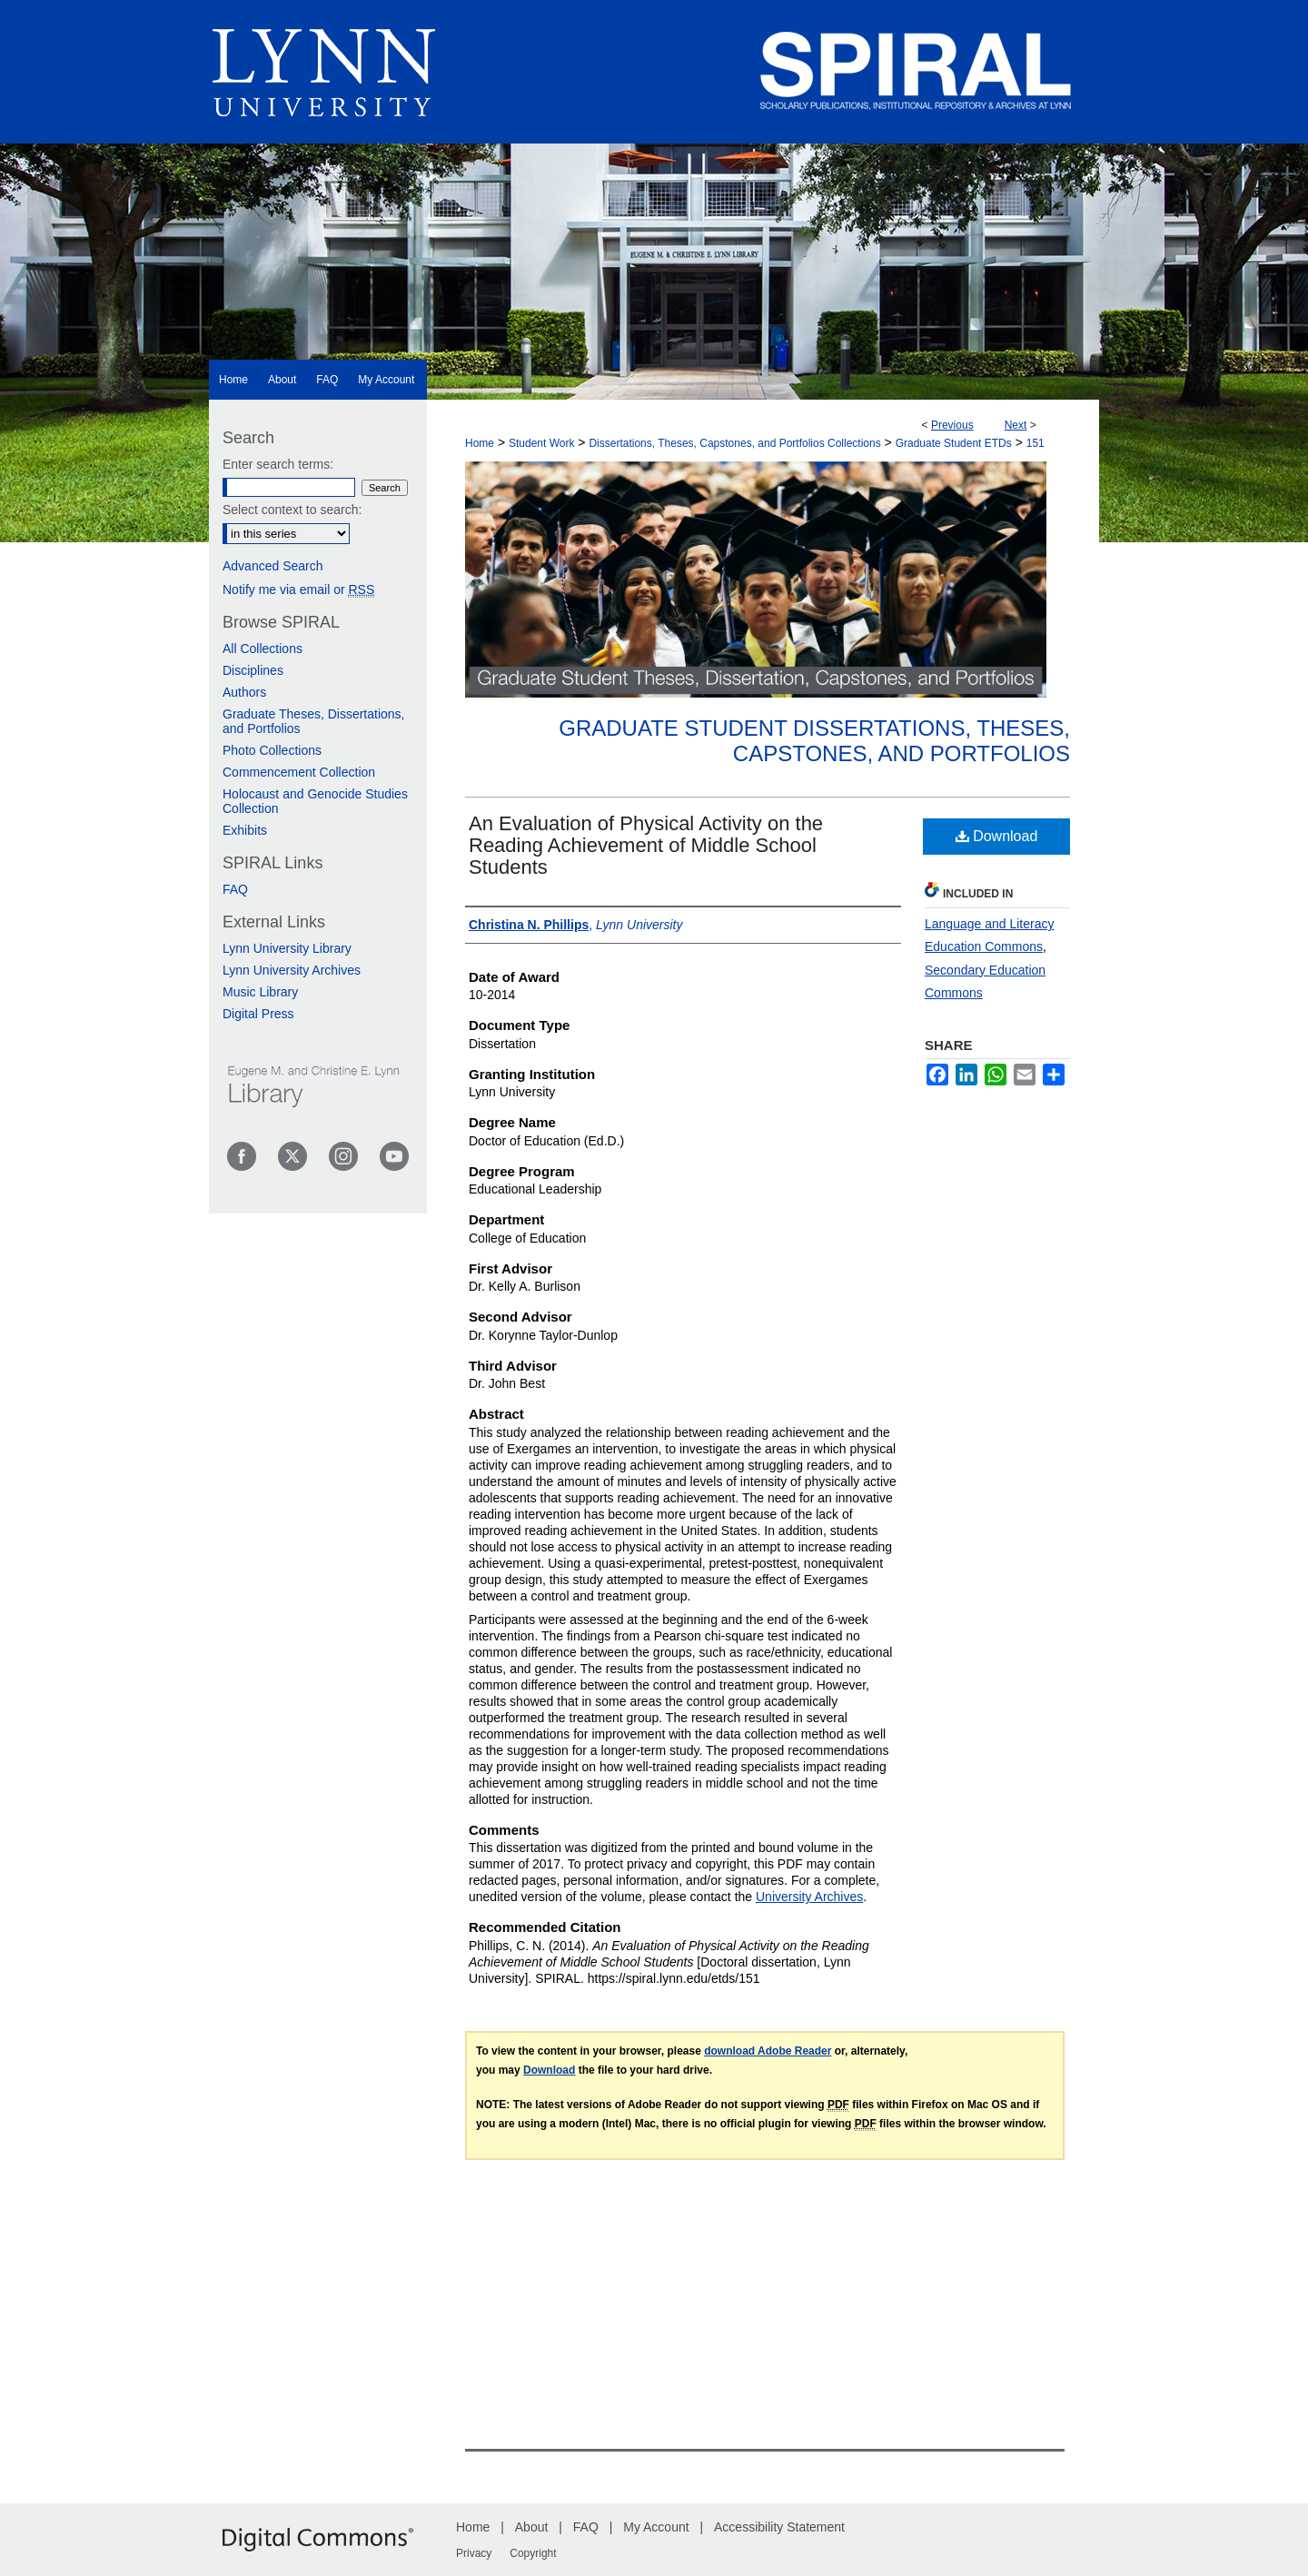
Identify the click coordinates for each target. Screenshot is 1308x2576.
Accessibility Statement (779, 2527)
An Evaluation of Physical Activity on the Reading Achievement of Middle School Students (646, 845)
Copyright (533, 2553)
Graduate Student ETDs (954, 443)
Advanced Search (273, 566)
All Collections (262, 648)
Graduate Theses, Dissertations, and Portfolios (314, 721)
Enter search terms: (278, 464)
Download (997, 836)
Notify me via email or (298, 589)
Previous (952, 425)
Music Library (260, 992)
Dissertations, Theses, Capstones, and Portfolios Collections (734, 443)
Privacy (473, 2553)
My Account (656, 2527)
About (532, 2527)
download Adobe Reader (767, 2051)
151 (1035, 443)
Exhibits (245, 830)
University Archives (809, 1896)
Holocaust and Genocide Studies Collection (315, 801)
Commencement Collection (299, 772)
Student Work (541, 443)
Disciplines (253, 670)
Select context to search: (292, 509)
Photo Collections (272, 750)
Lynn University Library (287, 948)
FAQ (235, 889)
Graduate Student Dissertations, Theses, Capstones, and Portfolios (814, 741)
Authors (244, 692)
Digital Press (258, 1013)
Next (1016, 425)
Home (479, 443)
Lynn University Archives (292, 970)
